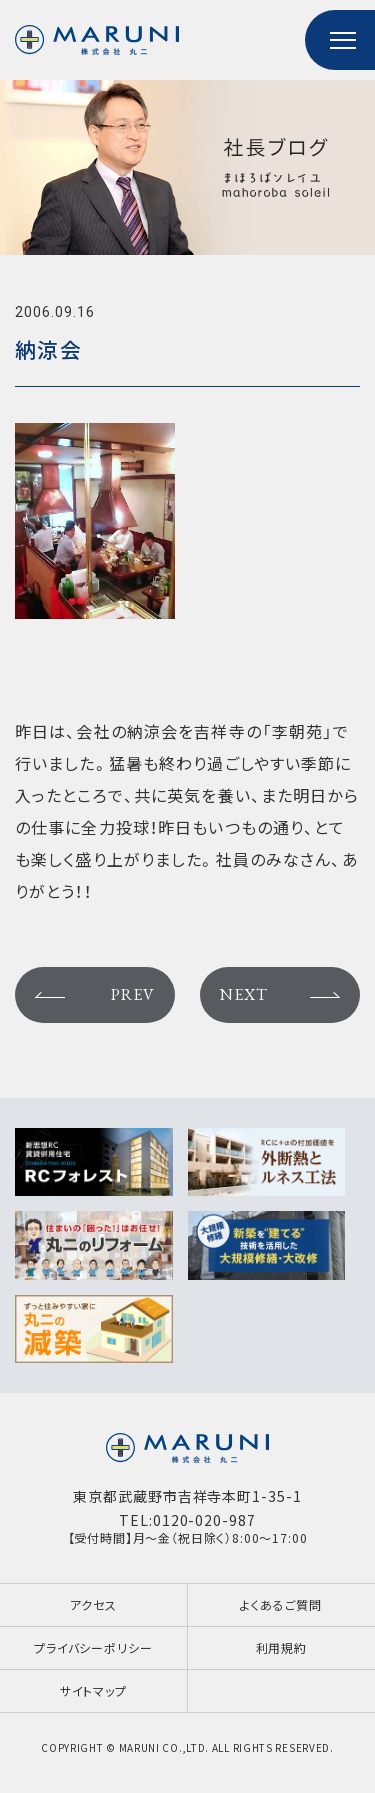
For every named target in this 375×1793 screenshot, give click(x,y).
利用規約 (281, 1647)
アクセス (93, 1604)
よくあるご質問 (281, 1604)
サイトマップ (93, 1690)
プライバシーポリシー (93, 1647)
